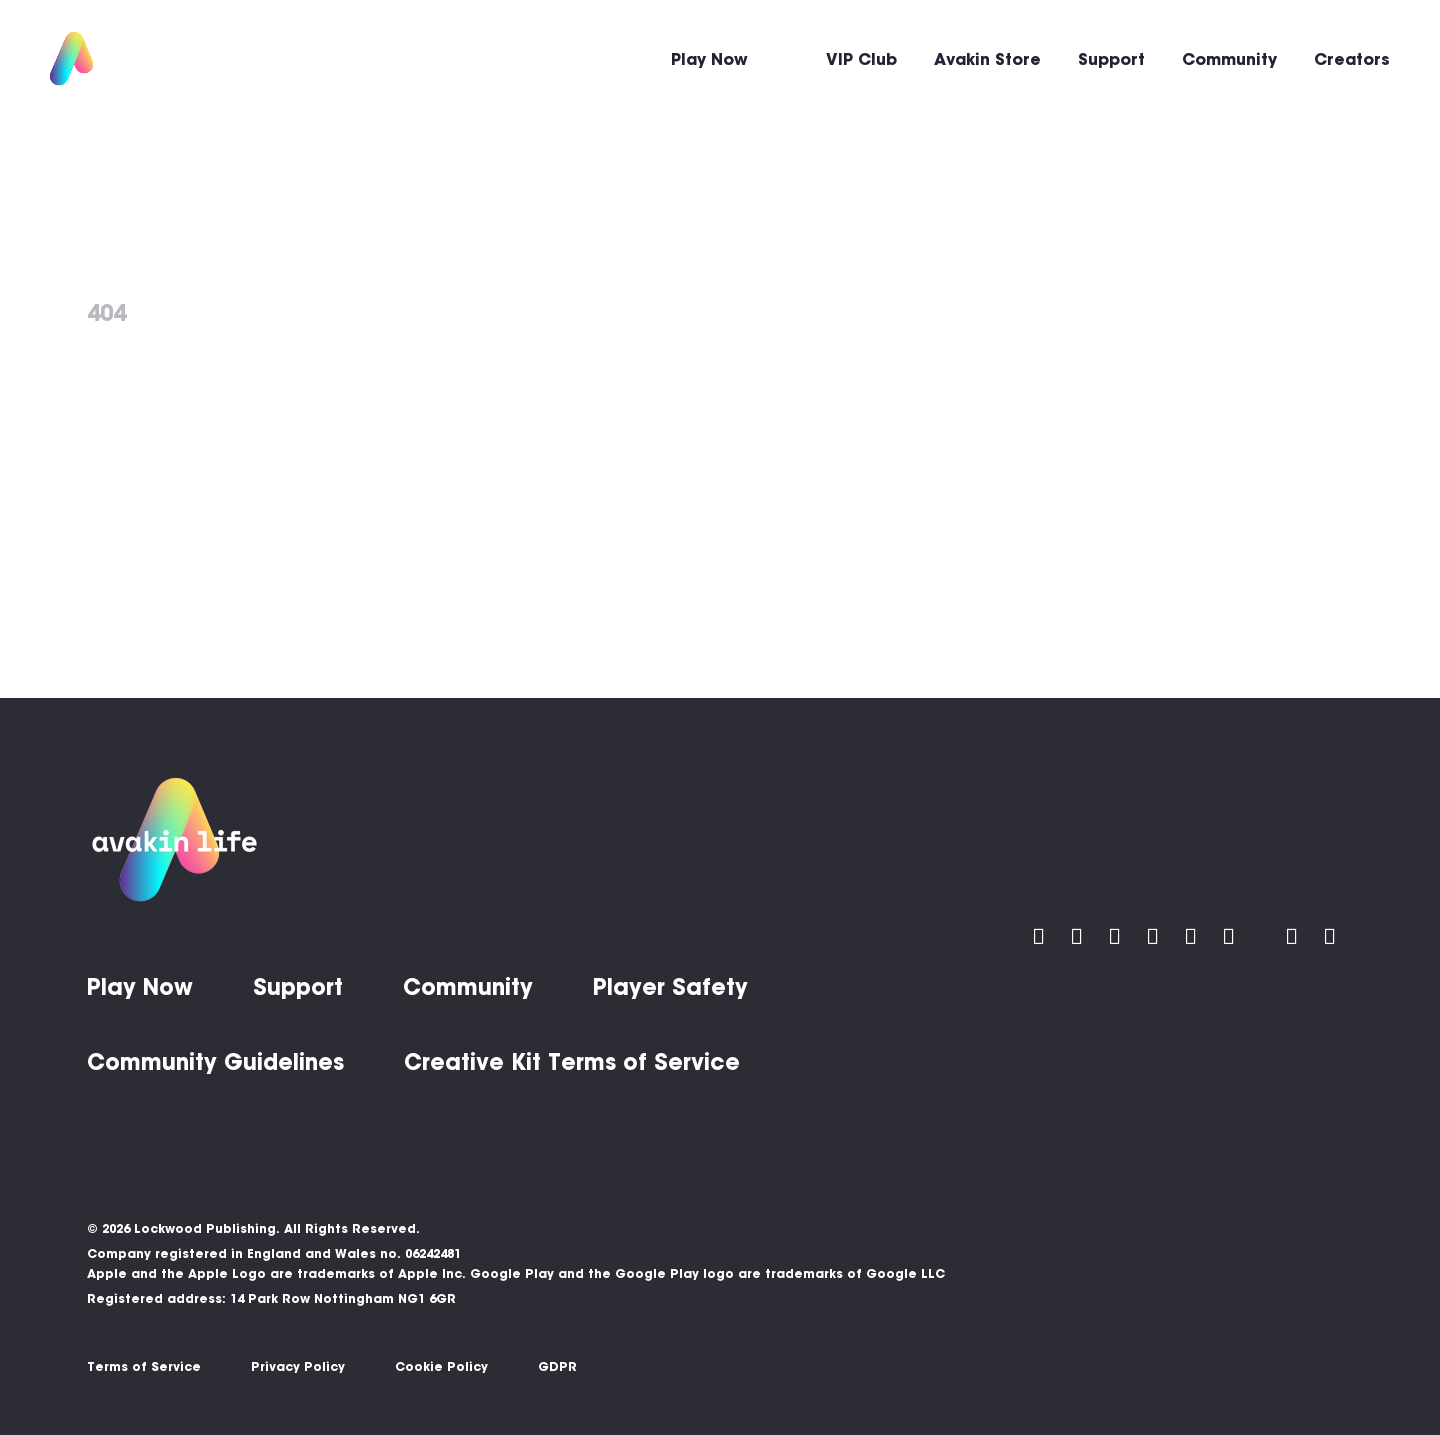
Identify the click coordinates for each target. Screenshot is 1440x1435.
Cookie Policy (441, 1366)
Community (1229, 59)
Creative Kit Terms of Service (572, 1062)
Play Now (709, 59)
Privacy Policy (298, 1366)
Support (1111, 59)
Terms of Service (144, 1366)
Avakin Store (987, 59)
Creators (1352, 59)
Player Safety (670, 987)
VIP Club (861, 59)
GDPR (557, 1366)
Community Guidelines (215, 1062)
